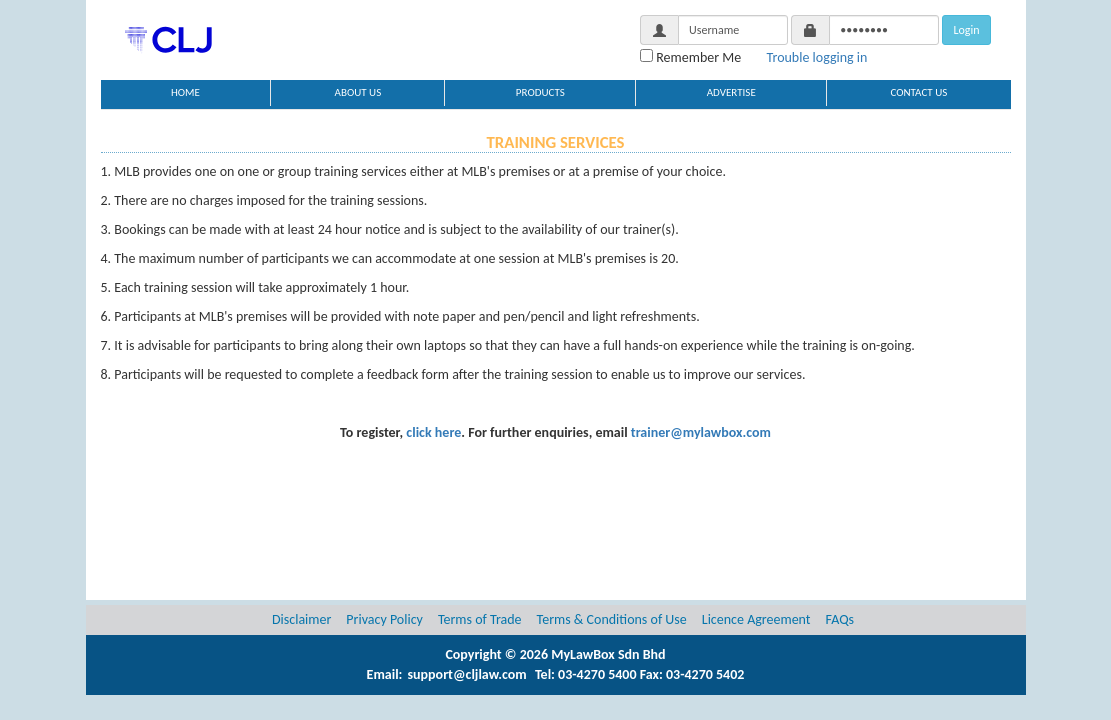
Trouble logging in (817, 57)
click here (433, 432)
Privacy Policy (384, 619)
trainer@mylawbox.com (701, 432)
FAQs (840, 619)
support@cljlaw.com (466, 674)
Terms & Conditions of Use (612, 619)
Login (966, 30)
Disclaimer (301, 619)
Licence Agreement (756, 619)
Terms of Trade (480, 619)
